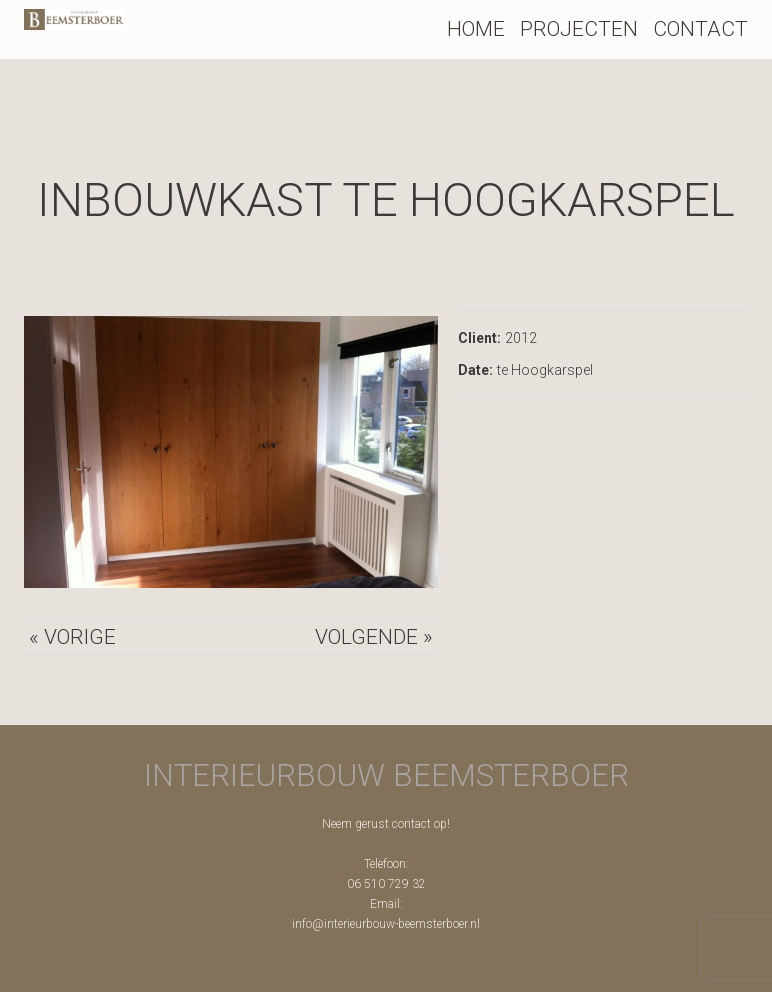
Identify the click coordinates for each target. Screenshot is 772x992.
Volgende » (374, 637)
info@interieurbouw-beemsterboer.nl (386, 924)
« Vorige (72, 637)
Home (476, 29)
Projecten (579, 29)
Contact (700, 29)
